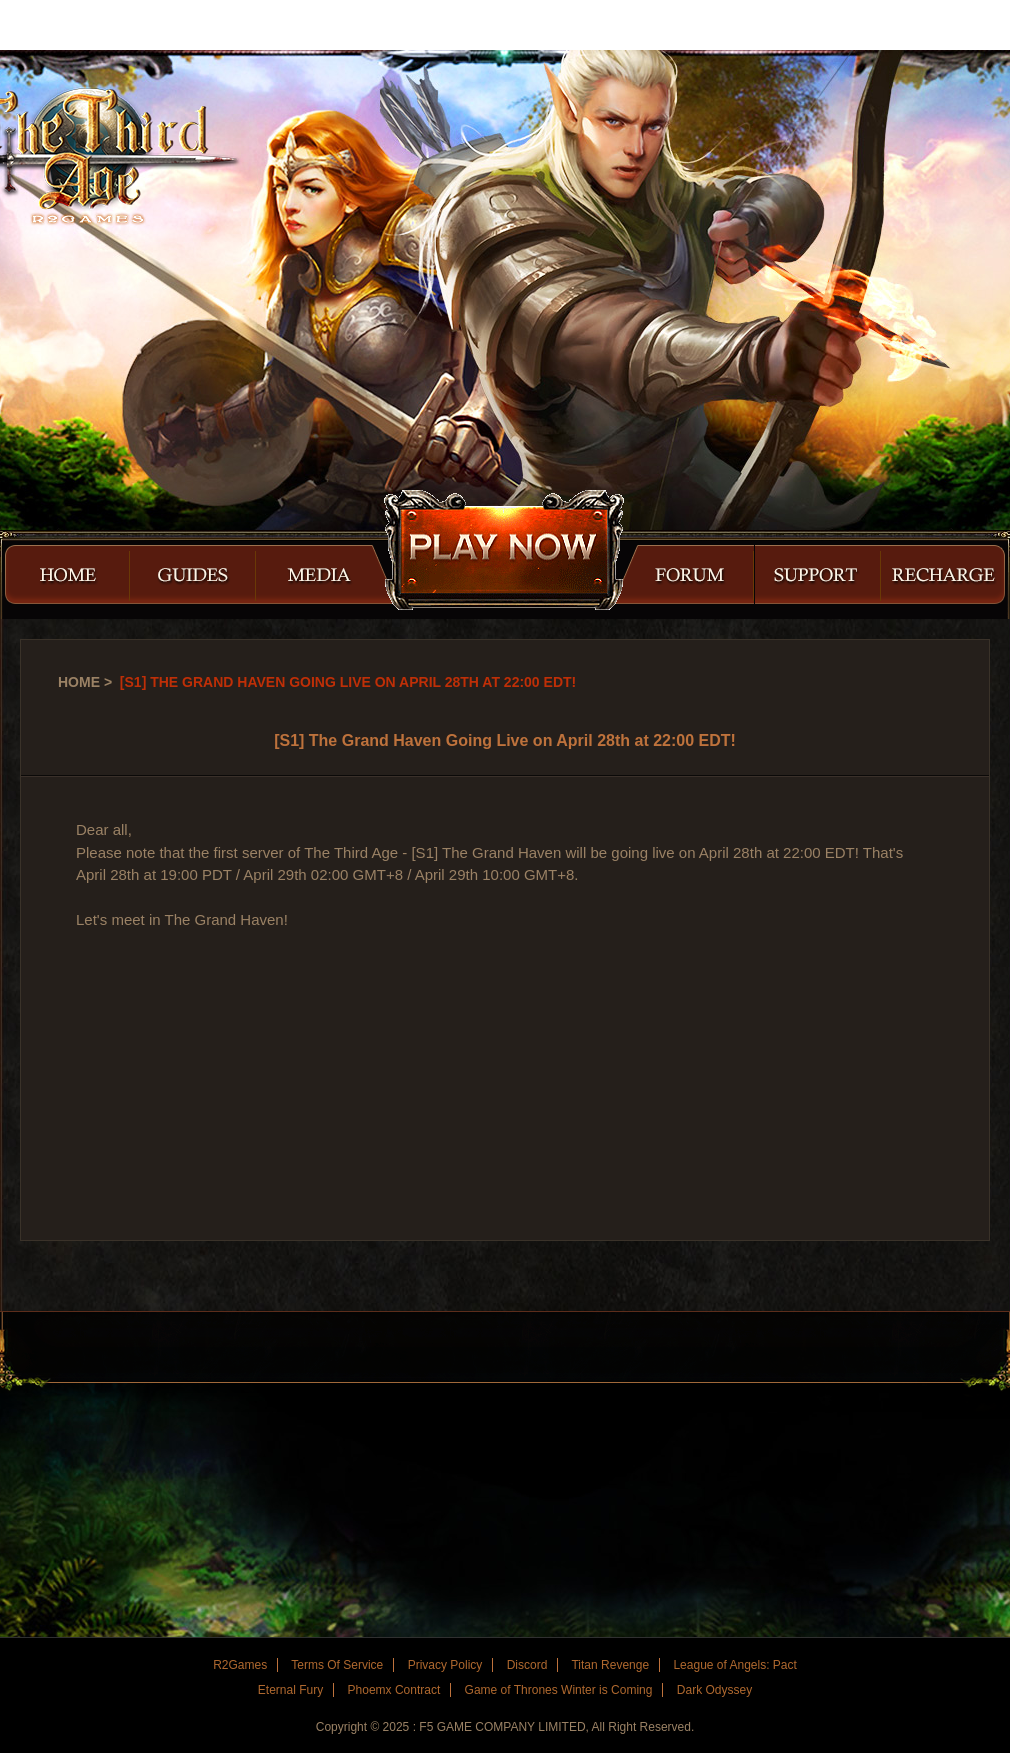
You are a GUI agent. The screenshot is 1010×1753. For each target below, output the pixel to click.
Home (79, 682)
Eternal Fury (290, 1690)
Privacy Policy (445, 1665)
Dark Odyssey (714, 1690)
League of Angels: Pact (734, 1665)
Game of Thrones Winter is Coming (559, 1690)
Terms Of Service (337, 1665)
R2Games (89, 25)
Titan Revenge (610, 1665)
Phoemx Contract (394, 1690)
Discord (527, 1665)
